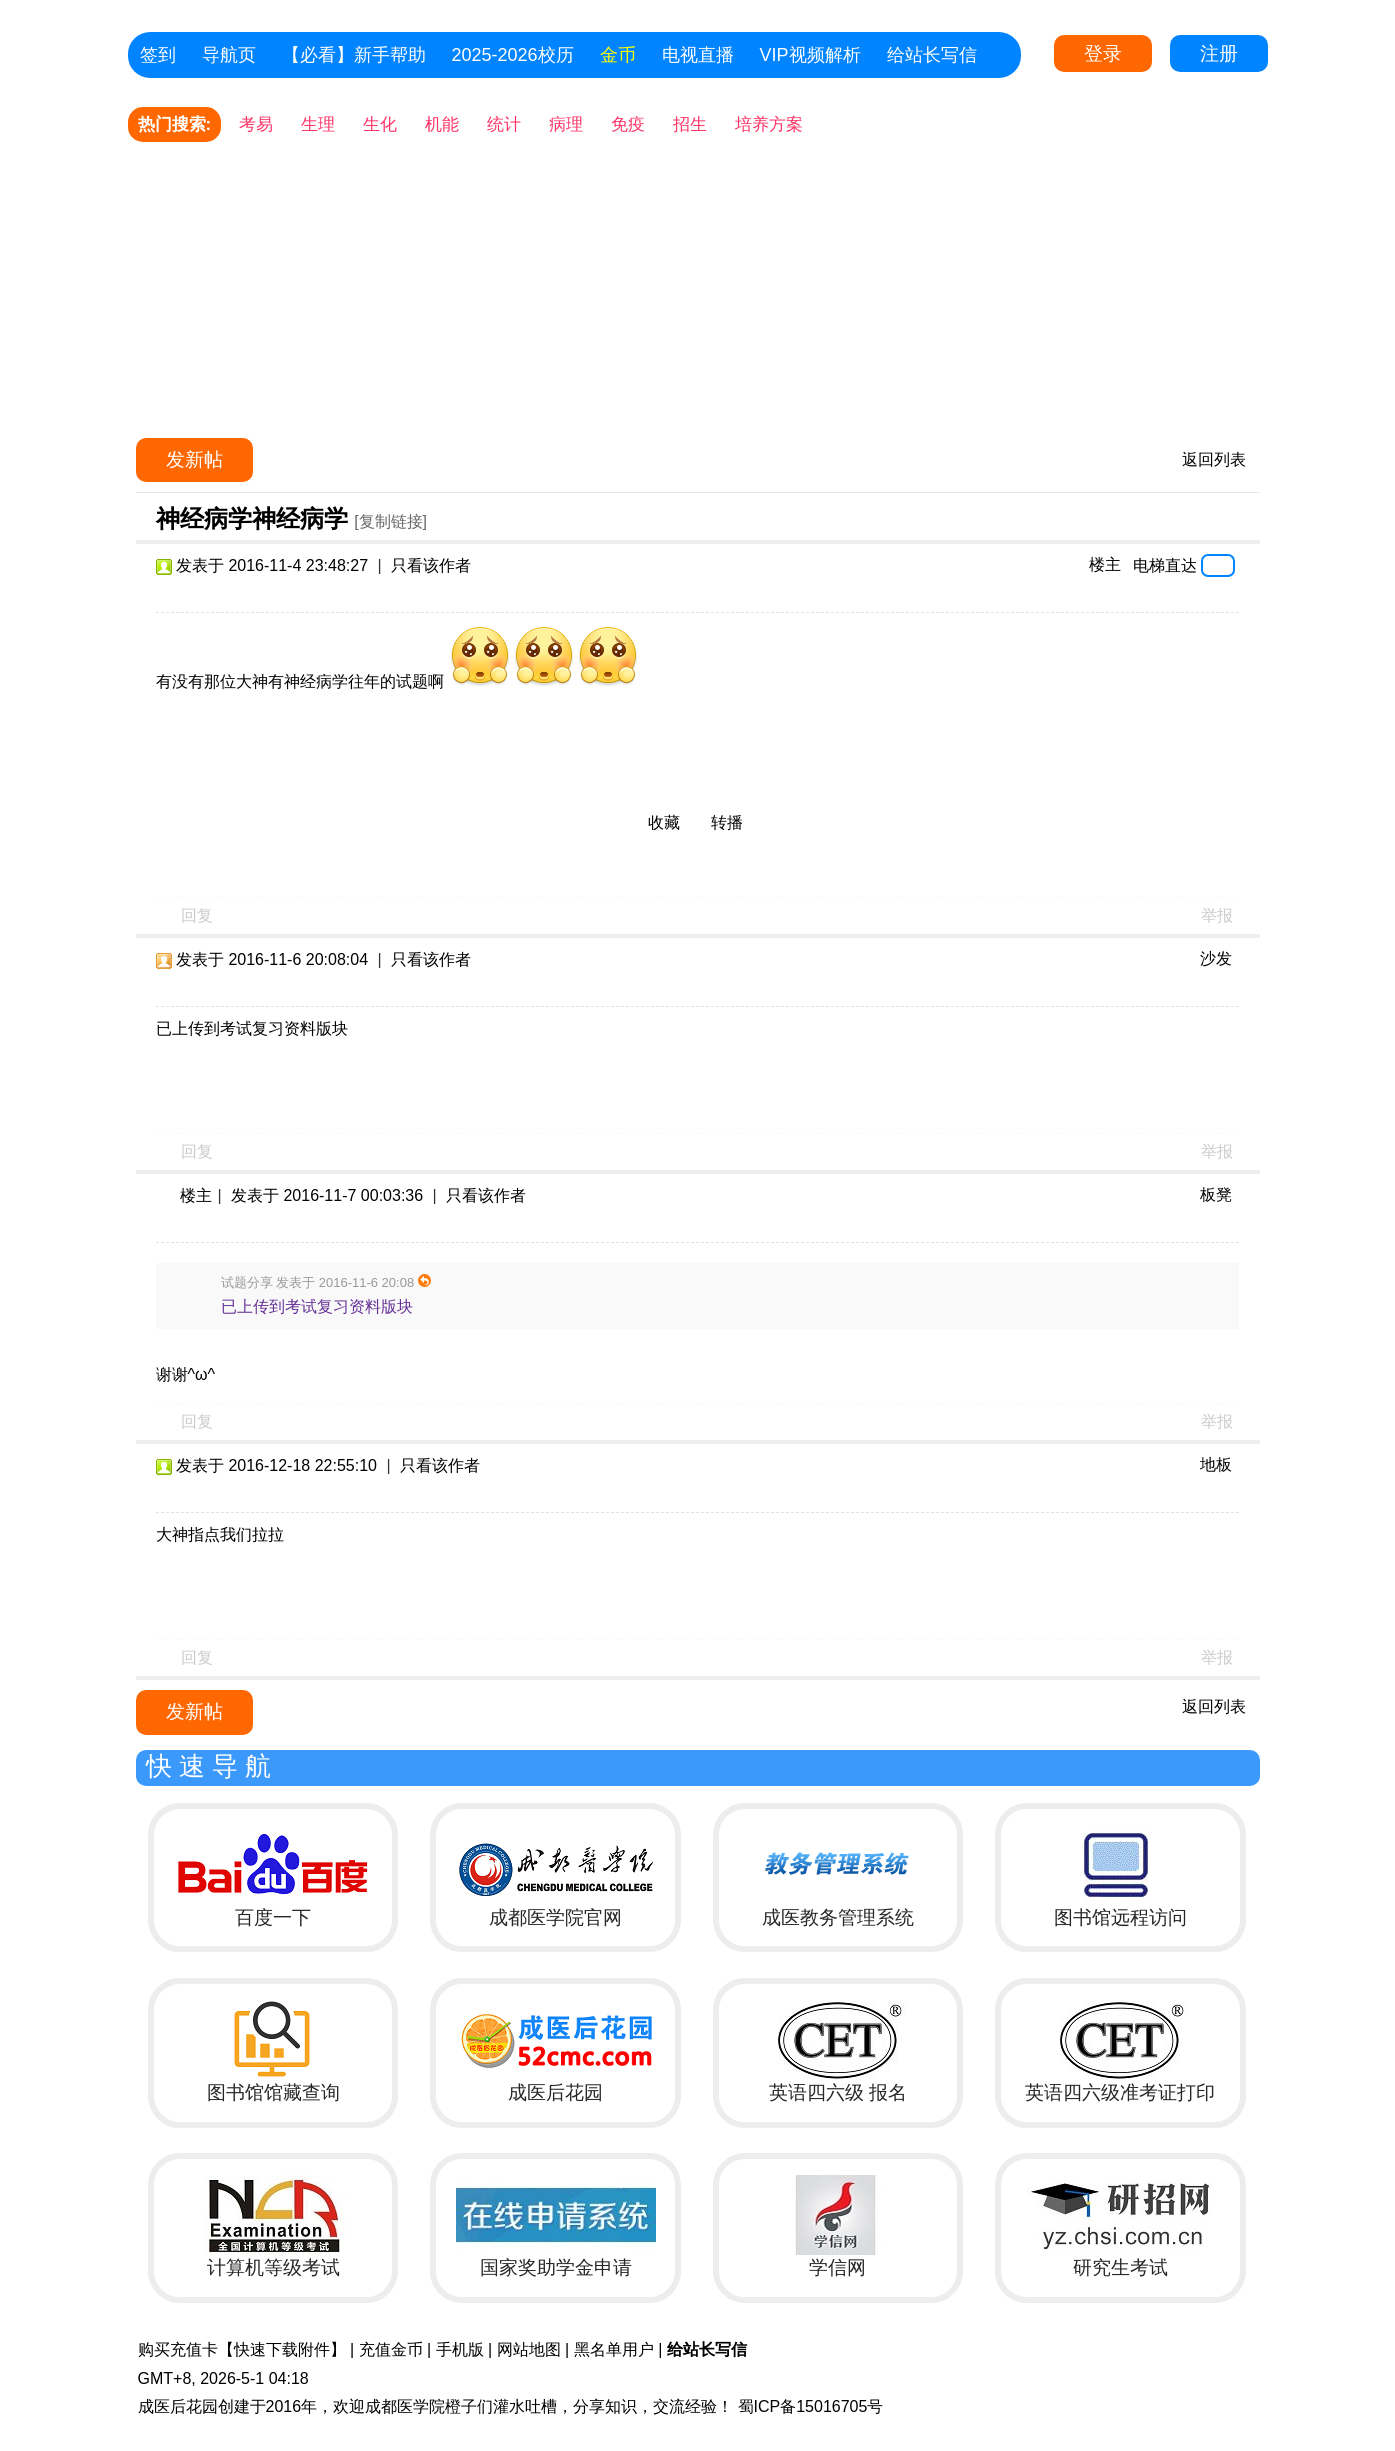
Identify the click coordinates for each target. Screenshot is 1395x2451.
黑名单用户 (614, 2349)
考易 (256, 124)
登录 (1103, 53)
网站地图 (529, 2349)
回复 (197, 915)
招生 (690, 124)
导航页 (229, 55)
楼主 (1105, 564)
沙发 (1216, 958)
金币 (618, 55)
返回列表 (1214, 459)
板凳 (1216, 1194)
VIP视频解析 (810, 55)
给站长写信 (932, 55)
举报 (1217, 915)
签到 (158, 55)
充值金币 (391, 2349)
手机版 (460, 2349)
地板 (1216, 1464)
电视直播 (698, 55)
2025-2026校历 (513, 55)
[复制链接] (390, 521)
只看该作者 (431, 565)
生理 (318, 124)
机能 (442, 124)
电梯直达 (1165, 565)
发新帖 (194, 459)
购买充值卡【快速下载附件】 (242, 2349)
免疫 (628, 124)
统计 (504, 124)
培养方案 (769, 124)
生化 (380, 124)
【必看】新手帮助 (354, 55)
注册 (1219, 53)
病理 (566, 124)
